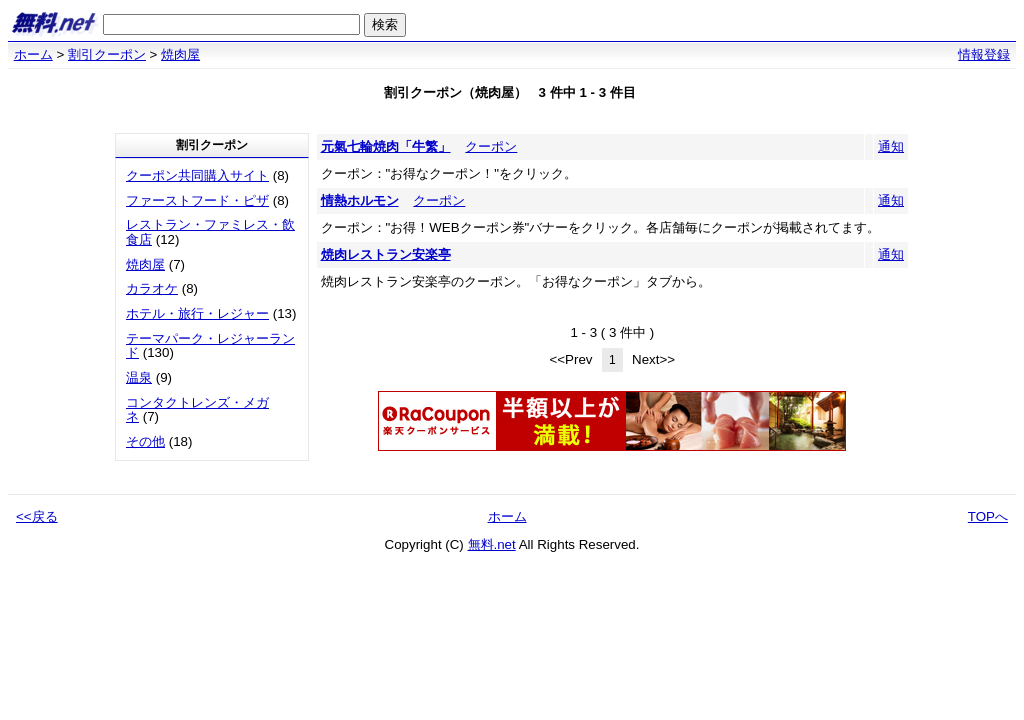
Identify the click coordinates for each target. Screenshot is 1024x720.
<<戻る (37, 516)
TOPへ (988, 516)
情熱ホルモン (360, 200)
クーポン (491, 146)
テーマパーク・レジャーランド (210, 346)
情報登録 (984, 54)
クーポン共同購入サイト (197, 175)
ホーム (33, 54)
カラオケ (152, 288)
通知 (891, 146)
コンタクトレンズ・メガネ (197, 410)
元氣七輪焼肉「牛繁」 (386, 146)
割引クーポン (107, 54)
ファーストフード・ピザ (197, 200)
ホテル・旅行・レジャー (197, 313)
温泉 (139, 377)
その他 (145, 441)
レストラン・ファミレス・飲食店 (210, 232)
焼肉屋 (180, 54)
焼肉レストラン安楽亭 (386, 254)
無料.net (492, 544)
